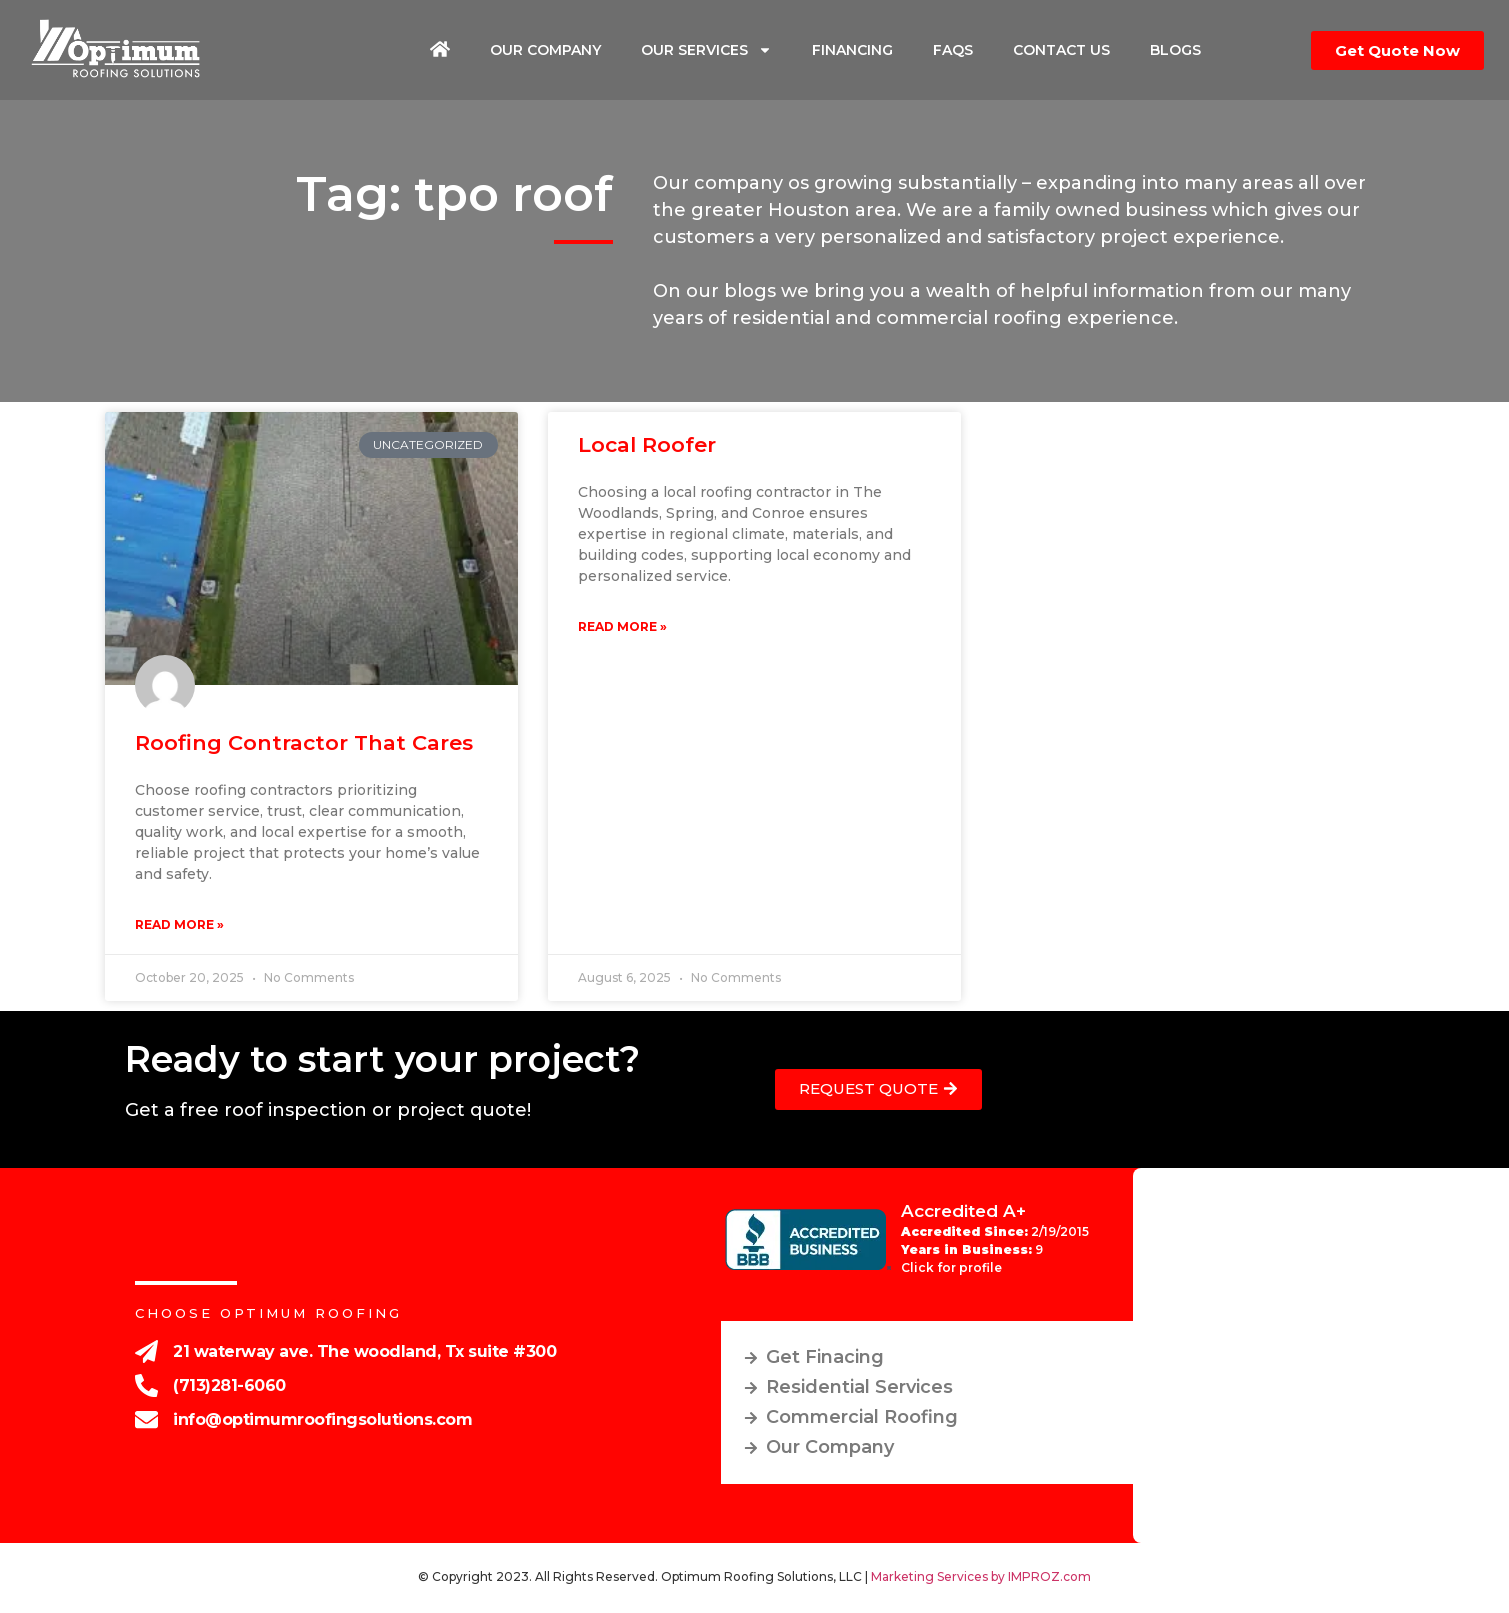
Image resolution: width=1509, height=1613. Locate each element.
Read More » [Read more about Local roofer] (622, 626)
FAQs (953, 50)
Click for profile (951, 1267)
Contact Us (1061, 50)
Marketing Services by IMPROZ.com (981, 1576)
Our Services (706, 50)
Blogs (1175, 50)
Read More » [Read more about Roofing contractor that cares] (179, 924)
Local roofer (647, 444)
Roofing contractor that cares (304, 742)
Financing (852, 50)
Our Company (545, 50)
